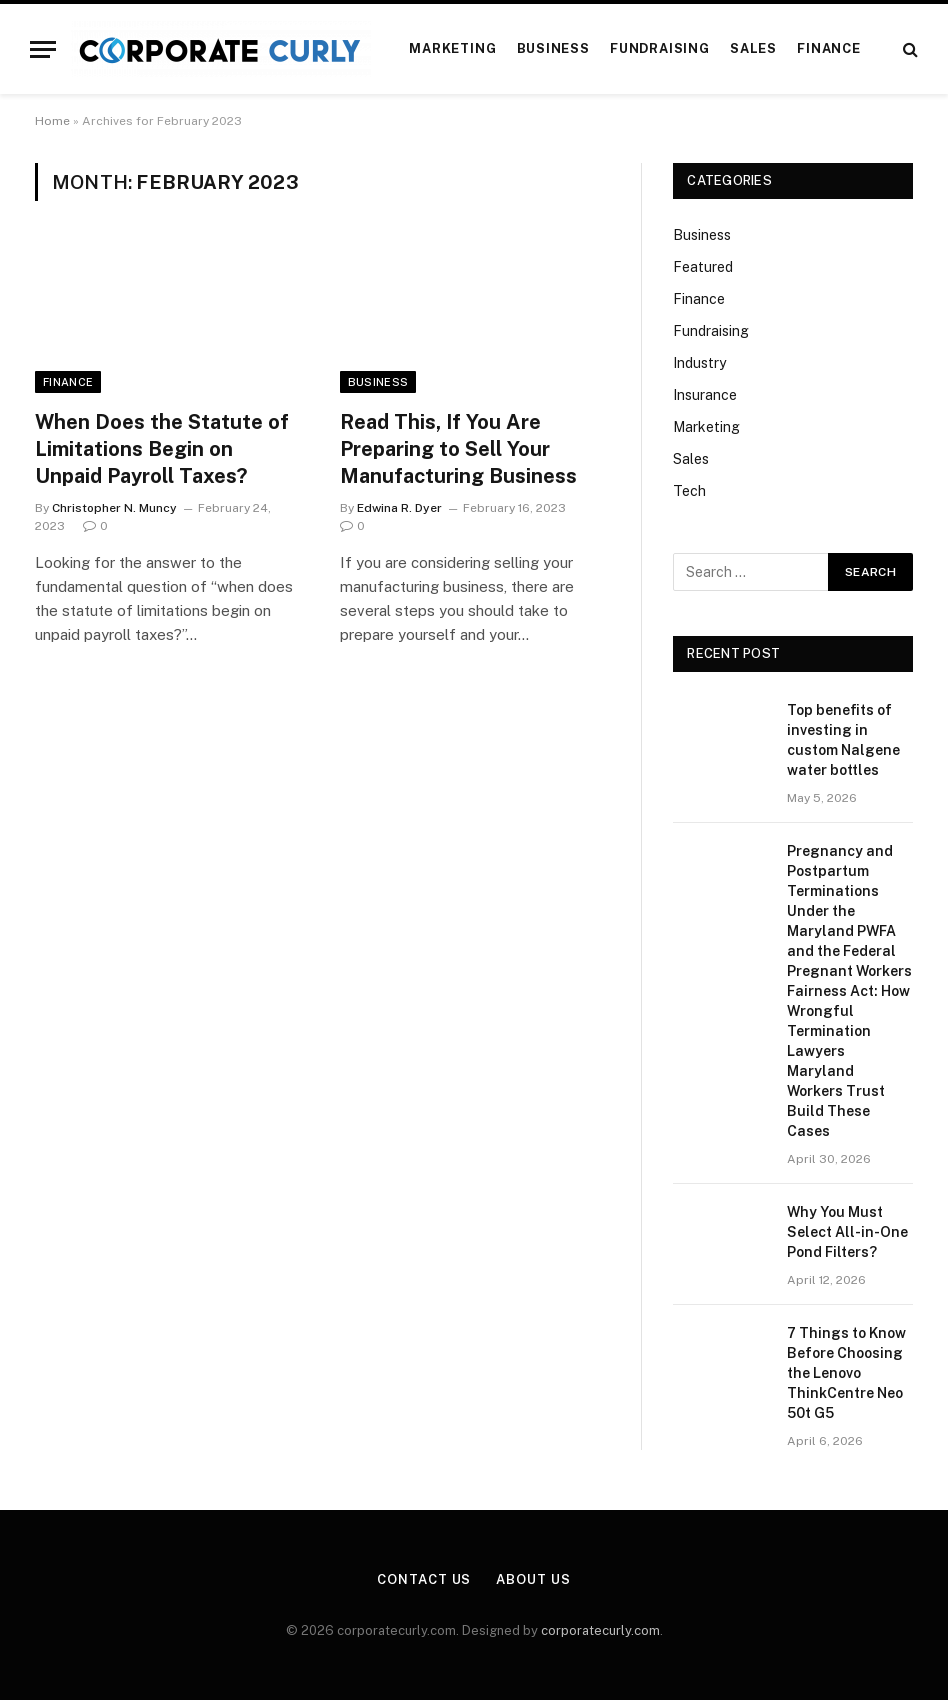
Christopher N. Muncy (114, 508)
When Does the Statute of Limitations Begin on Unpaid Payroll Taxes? (162, 449)
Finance (828, 48)
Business (553, 48)
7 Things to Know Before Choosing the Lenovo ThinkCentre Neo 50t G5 (846, 1373)
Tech (689, 491)
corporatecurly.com (600, 1630)
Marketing (452, 48)
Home (52, 121)
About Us (533, 1579)
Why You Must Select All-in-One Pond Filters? (847, 1232)
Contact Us (424, 1579)
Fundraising (659, 48)
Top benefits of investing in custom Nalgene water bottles (843, 740)
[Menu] (43, 49)
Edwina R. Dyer (399, 508)
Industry (699, 363)
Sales (753, 48)
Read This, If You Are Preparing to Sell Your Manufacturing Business (458, 449)
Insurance (705, 395)
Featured (703, 267)
